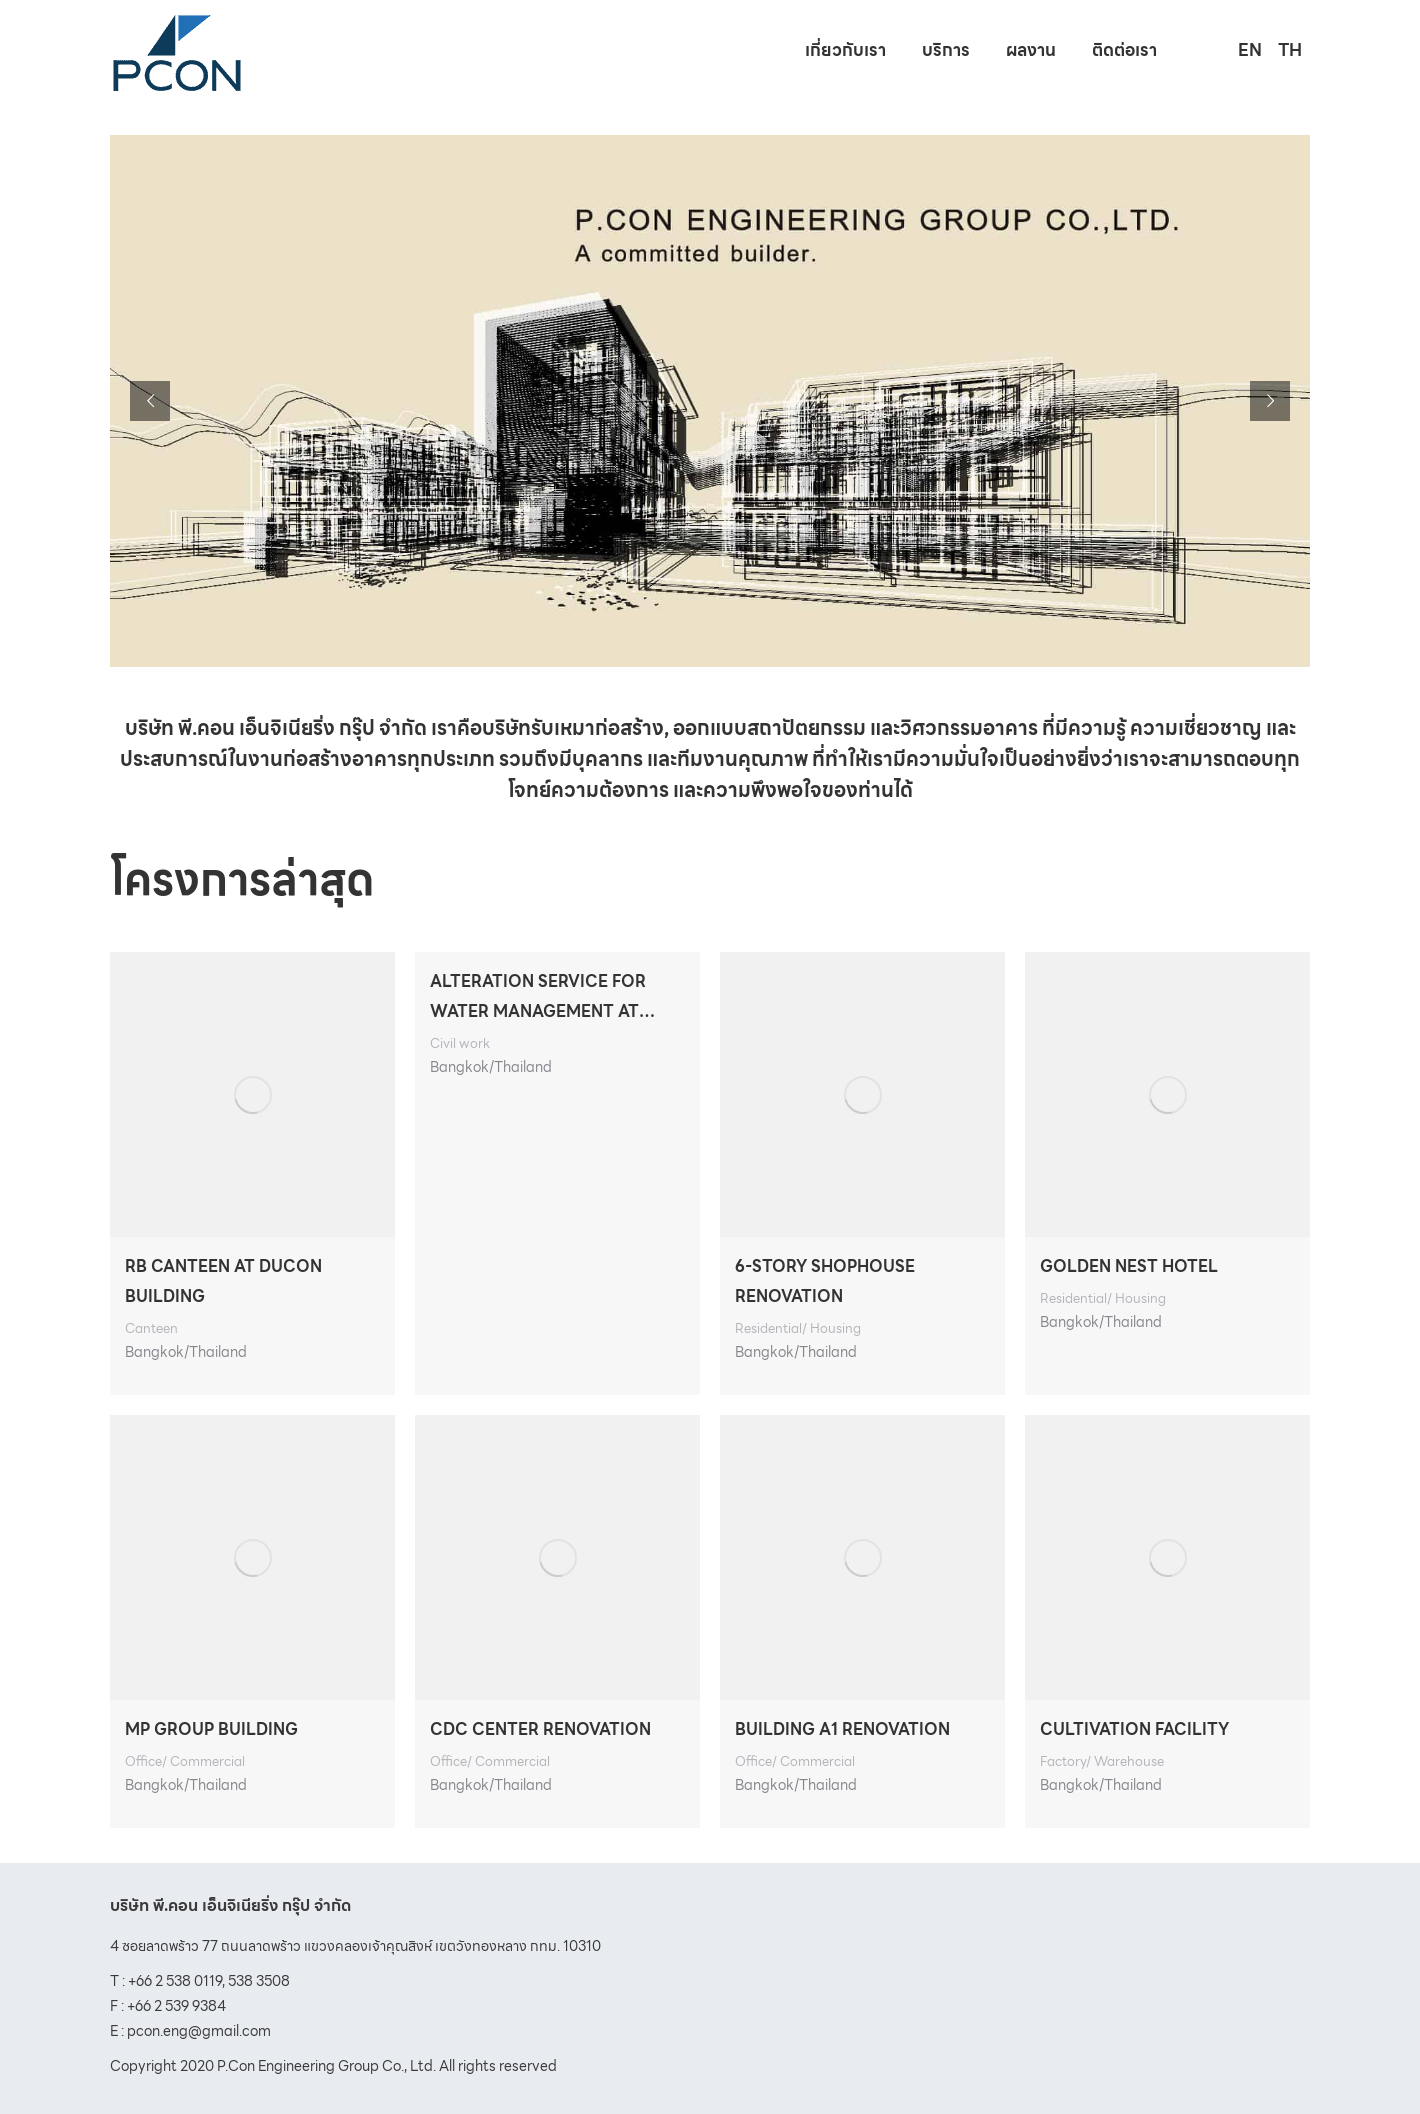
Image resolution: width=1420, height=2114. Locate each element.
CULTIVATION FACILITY (1134, 1729)
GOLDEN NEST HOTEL (1129, 1266)
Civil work (460, 1043)
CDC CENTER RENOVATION (540, 1729)
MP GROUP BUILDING (211, 1729)
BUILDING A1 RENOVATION (842, 1729)
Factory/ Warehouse (1102, 1761)
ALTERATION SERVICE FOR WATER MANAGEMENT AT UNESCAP (538, 998)
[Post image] (252, 1094)
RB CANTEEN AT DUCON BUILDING (223, 1281)
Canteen (151, 1328)
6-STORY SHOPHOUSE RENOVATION (825, 1281)
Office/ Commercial (185, 1761)
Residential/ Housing (798, 1328)
